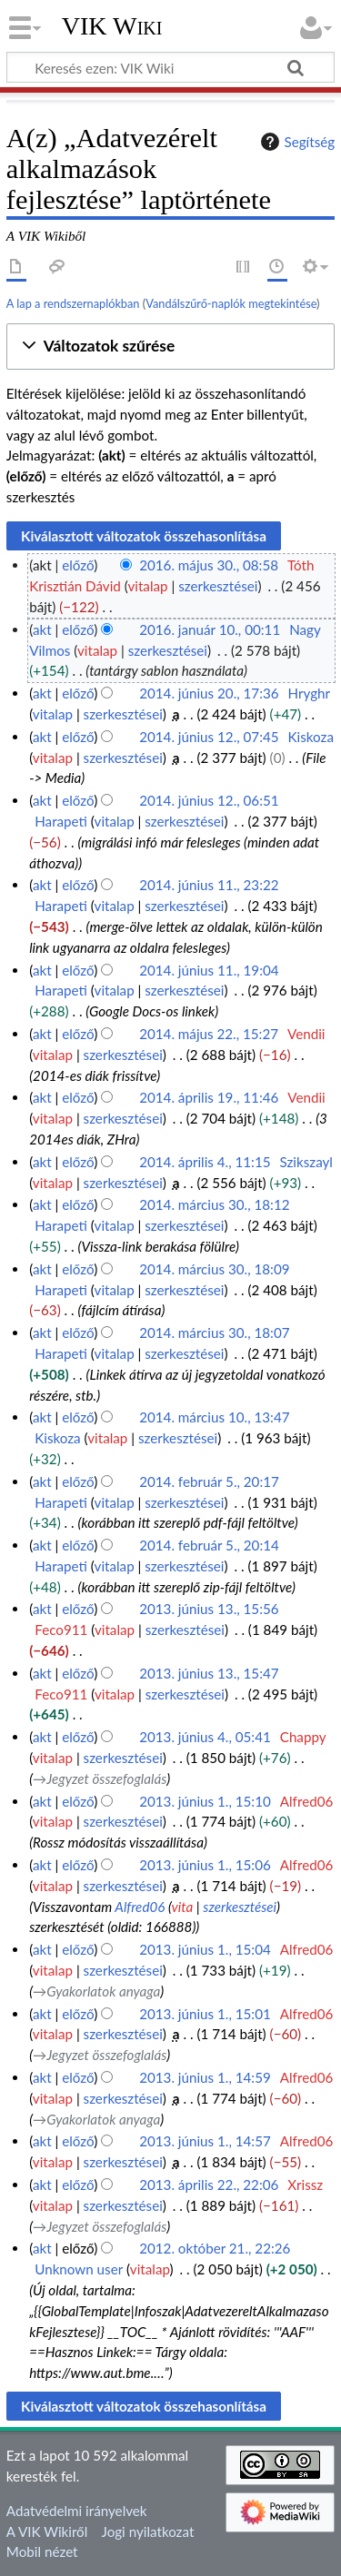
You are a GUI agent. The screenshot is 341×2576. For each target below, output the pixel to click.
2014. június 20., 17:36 (208, 693)
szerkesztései (217, 586)
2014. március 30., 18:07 (214, 1332)
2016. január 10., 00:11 (209, 629)
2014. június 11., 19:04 (208, 970)
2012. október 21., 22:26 (214, 2248)
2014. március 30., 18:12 (214, 1204)
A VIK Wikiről (46, 2531)
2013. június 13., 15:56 (208, 1608)
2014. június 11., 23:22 (208, 885)
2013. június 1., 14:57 (205, 2141)
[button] (170, 346)
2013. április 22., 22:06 (208, 2184)
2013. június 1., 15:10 (205, 1801)
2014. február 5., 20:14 (209, 1545)
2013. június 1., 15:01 (205, 2014)
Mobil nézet (42, 2551)
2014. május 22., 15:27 (208, 1033)
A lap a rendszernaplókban (73, 303)
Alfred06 (140, 1906)
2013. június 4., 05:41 (205, 1737)
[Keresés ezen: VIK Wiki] (170, 67)
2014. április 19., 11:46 (208, 1097)
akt (42, 629)
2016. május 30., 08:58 (208, 565)
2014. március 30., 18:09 (214, 1269)
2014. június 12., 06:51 (208, 800)
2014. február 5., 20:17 (209, 1481)
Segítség (295, 142)
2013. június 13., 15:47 (208, 1673)
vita (182, 1906)
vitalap (147, 586)
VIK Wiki (112, 26)
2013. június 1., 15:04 (205, 1949)
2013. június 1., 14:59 (205, 2077)
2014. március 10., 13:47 (214, 1417)
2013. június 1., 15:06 (205, 1865)
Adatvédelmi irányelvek (76, 2510)
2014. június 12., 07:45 (208, 736)
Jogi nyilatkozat (148, 2531)
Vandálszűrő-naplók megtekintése (230, 303)
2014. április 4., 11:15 (204, 1162)
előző (78, 565)
